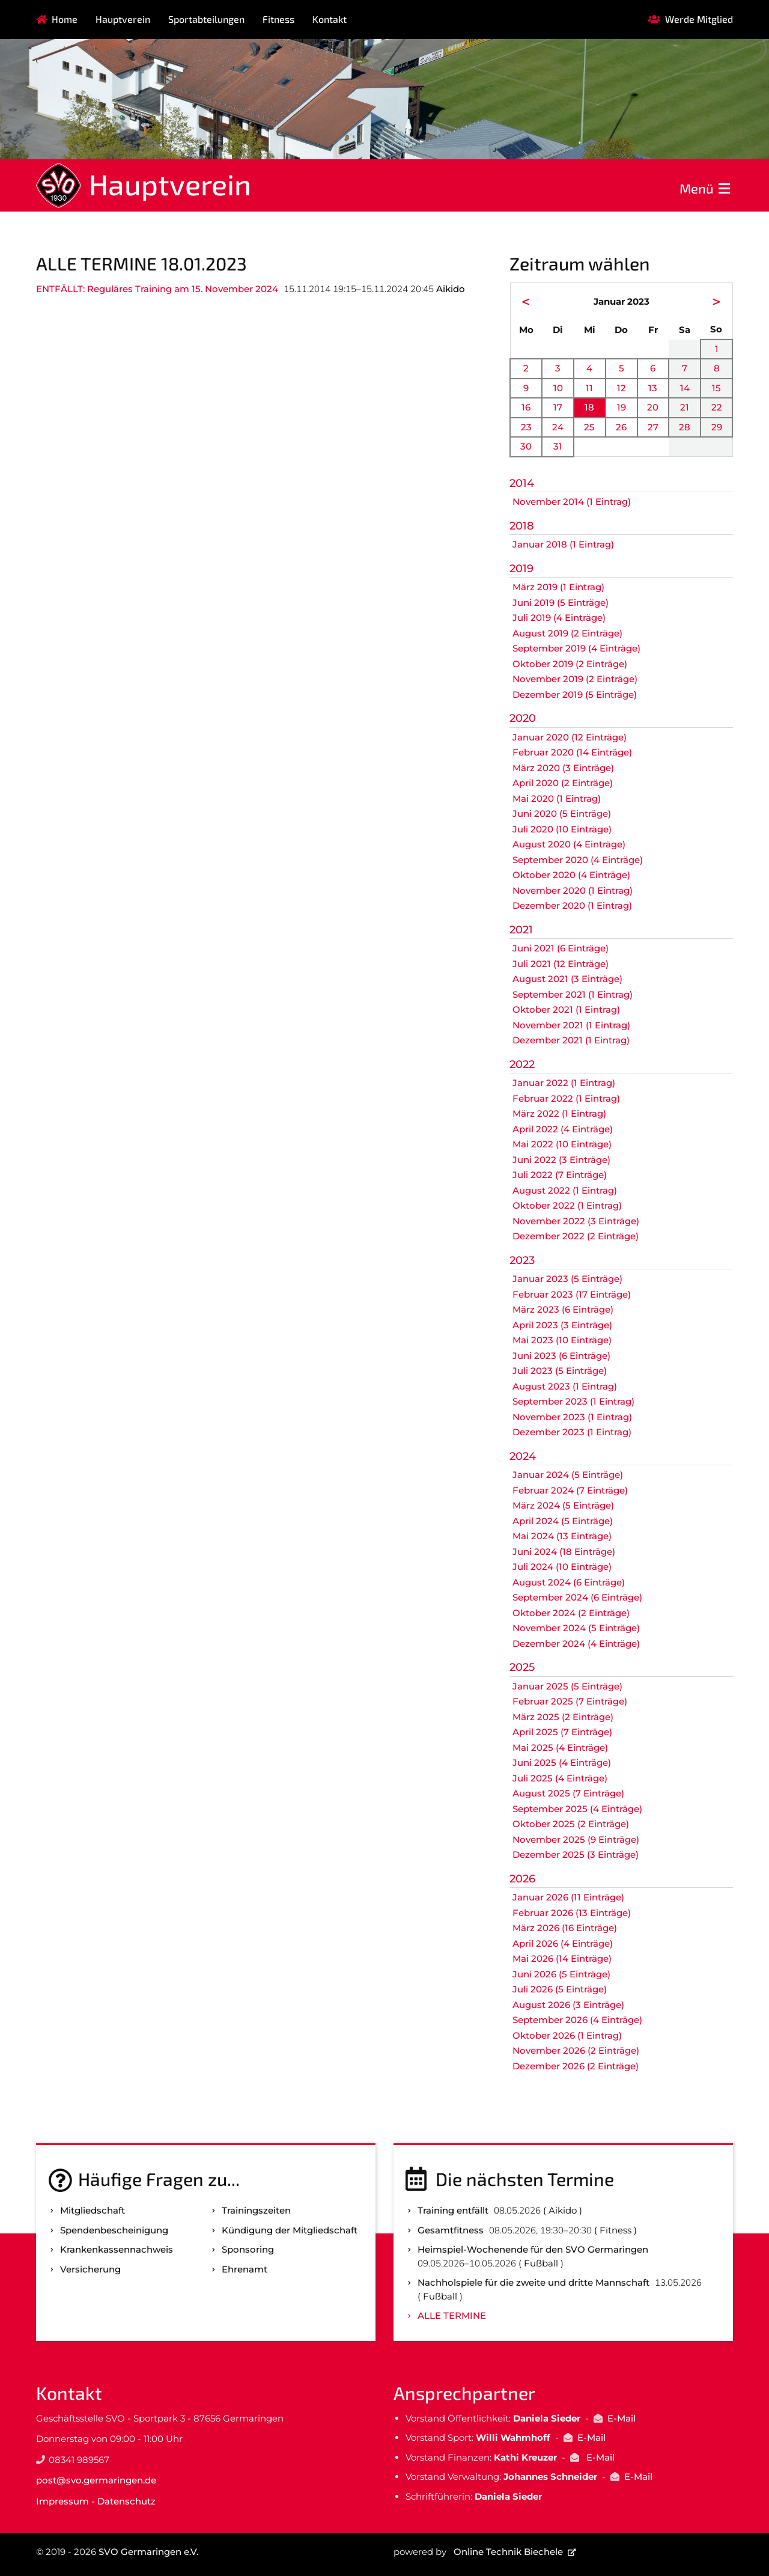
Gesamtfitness (451, 2230)
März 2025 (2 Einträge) (562, 1717)
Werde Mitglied (699, 19)
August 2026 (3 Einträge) (568, 2004)
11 (589, 388)
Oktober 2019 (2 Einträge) (569, 664)
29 (716, 427)
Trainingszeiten (256, 2210)
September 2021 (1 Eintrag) (572, 994)
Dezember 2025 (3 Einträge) (575, 1854)
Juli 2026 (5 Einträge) (559, 1989)
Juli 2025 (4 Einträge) (559, 1778)
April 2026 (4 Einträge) (562, 1943)
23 (526, 427)
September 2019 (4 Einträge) (576, 648)
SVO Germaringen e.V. (148, 2551)
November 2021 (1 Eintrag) (571, 1025)
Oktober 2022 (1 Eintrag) (567, 1205)
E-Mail (621, 2418)
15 (716, 388)
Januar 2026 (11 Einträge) (568, 1897)
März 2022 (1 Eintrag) (559, 1113)
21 (684, 407)
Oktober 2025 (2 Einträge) (570, 1824)
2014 (521, 483)
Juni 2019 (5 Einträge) (560, 602)
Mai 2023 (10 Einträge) (562, 1340)
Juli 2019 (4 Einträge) (559, 617)
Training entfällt (453, 2210)
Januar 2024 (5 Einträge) (567, 1474)
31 (557, 446)
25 (589, 427)
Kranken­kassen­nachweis (116, 2249)
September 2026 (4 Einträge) (577, 2019)
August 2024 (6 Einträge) (568, 1582)
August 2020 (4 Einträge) (568, 844)
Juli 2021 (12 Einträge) (560, 963)
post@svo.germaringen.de (96, 2480)
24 (558, 427)
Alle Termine (452, 2315)
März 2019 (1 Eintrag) (558, 587)
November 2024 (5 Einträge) (576, 1628)
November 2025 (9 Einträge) (575, 1839)
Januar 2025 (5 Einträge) (567, 1686)
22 (716, 407)
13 (652, 388)
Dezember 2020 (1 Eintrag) (572, 905)
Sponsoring (248, 2249)
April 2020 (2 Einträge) (562, 783)
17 (557, 407)
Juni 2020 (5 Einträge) (561, 813)
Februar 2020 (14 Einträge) (572, 752)
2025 (522, 1667)
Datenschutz (126, 2501)
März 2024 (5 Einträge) (563, 1505)
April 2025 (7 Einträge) (562, 1732)
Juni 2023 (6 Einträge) (561, 1355)
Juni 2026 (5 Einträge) (561, 1974)
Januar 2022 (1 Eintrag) (563, 1082)
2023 (522, 1260)
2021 (521, 929)
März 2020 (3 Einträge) (563, 768)
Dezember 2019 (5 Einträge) (574, 694)
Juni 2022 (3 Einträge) (561, 1159)
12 (621, 388)
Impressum (62, 2501)
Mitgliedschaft (92, 2210)
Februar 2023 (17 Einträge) (571, 1294)
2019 (521, 568)
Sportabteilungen (206, 19)
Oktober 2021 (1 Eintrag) (566, 1009)
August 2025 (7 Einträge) (568, 1793)
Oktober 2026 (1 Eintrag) (567, 2035)
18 (589, 407)
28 (684, 427)
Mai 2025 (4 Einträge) (560, 1747)
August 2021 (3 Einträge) (567, 978)
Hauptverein (123, 19)
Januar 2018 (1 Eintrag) (563, 544)
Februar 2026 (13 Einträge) (571, 1912)
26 (621, 427)
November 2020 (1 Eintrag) (572, 890)
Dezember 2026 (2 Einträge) (575, 2066)
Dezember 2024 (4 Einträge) (576, 1643)
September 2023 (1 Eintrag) (573, 1401)
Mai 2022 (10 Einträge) (562, 1144)
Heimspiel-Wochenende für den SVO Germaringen (533, 2249)
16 (525, 407)
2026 (522, 1878)
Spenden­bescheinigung (114, 2230)
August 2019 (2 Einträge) (567, 633)
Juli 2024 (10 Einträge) (562, 1566)
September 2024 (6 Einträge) (577, 1597)
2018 (521, 526)
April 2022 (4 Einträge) (562, 1129)
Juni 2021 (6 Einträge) (560, 948)
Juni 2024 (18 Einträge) (563, 1551)
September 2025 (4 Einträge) (577, 1808)
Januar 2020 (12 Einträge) (569, 737)
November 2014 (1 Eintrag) (571, 501)
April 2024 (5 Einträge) (562, 1521)
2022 (522, 1064)
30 (526, 446)
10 (558, 388)
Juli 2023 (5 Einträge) (559, 1370)
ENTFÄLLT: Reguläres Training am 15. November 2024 (157, 289)
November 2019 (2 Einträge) (574, 679)
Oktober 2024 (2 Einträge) (571, 1613)
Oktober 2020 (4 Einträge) (571, 875)
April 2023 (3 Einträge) (562, 1325)
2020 (522, 718)
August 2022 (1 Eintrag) (564, 1190)
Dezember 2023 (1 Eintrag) (571, 1432)
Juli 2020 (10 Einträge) (562, 829)
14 (685, 388)
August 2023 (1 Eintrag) (564, 1386)
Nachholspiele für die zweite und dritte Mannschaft (533, 2282)
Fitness (278, 19)
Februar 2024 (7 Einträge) (570, 1490)
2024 (522, 1456)
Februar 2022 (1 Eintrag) (566, 1098)
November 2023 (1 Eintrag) (572, 1417)
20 (652, 407)
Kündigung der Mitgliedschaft (289, 2230)
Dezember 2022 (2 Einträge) (575, 1236)
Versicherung (90, 2269)
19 (621, 407)
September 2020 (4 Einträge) (577, 859)
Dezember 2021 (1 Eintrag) (571, 1040)
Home (65, 19)
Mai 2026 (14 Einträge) (562, 1958)
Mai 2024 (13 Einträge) (562, 1536)
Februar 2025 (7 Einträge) (569, 1701)
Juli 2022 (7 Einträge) (559, 1174)
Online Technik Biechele (508, 2551)
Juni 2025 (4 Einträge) (561, 1762)
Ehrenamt (244, 2269)
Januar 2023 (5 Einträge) (567, 1278)
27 (653, 427)
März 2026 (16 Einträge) (564, 1928)
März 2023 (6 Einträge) (562, 1309)
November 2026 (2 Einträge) (575, 2050)
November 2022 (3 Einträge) (575, 1221)
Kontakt (329, 19)
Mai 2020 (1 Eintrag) (556, 798)
